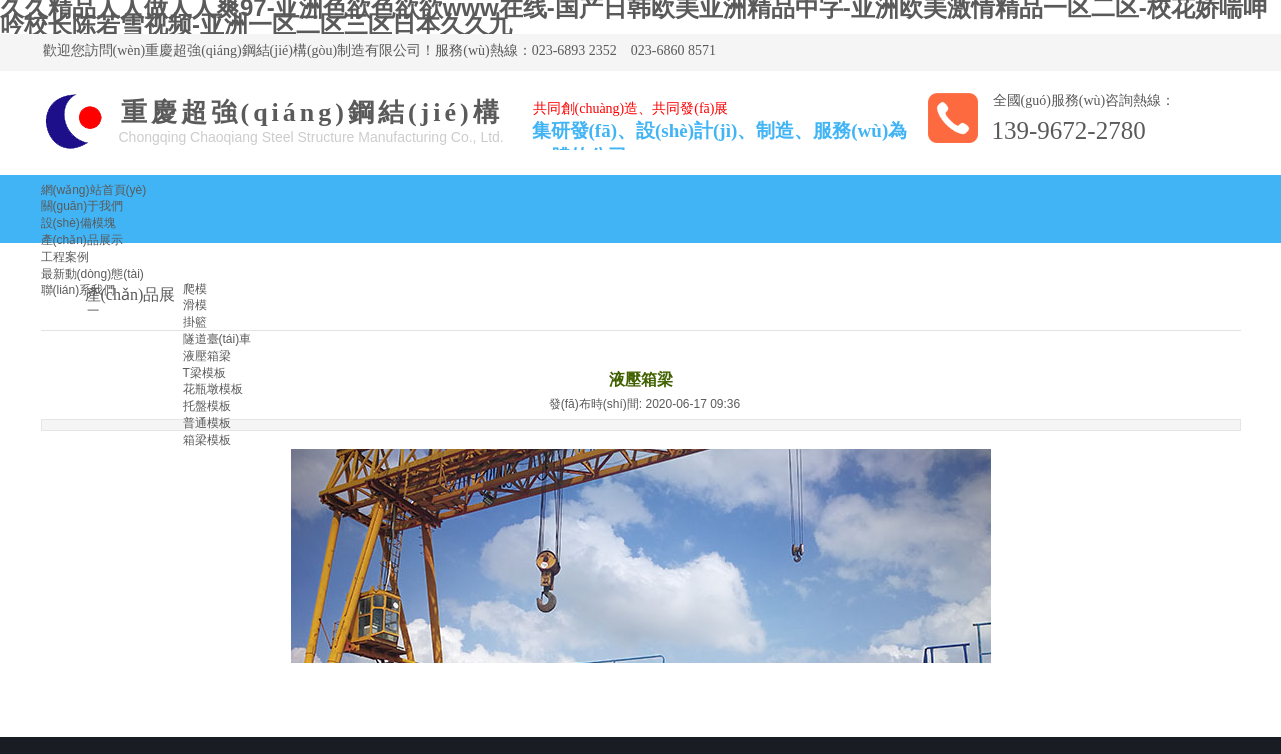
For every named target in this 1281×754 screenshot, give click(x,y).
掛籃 (195, 322)
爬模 (195, 289)
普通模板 (207, 423)
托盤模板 (207, 406)
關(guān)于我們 (82, 206)
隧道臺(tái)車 (217, 339)
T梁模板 (204, 373)
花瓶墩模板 (213, 389)
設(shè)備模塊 (78, 223)
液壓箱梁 (207, 356)
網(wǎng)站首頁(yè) (94, 190)
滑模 (195, 305)
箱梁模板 (207, 440)
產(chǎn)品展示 (82, 240)
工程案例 (65, 257)
